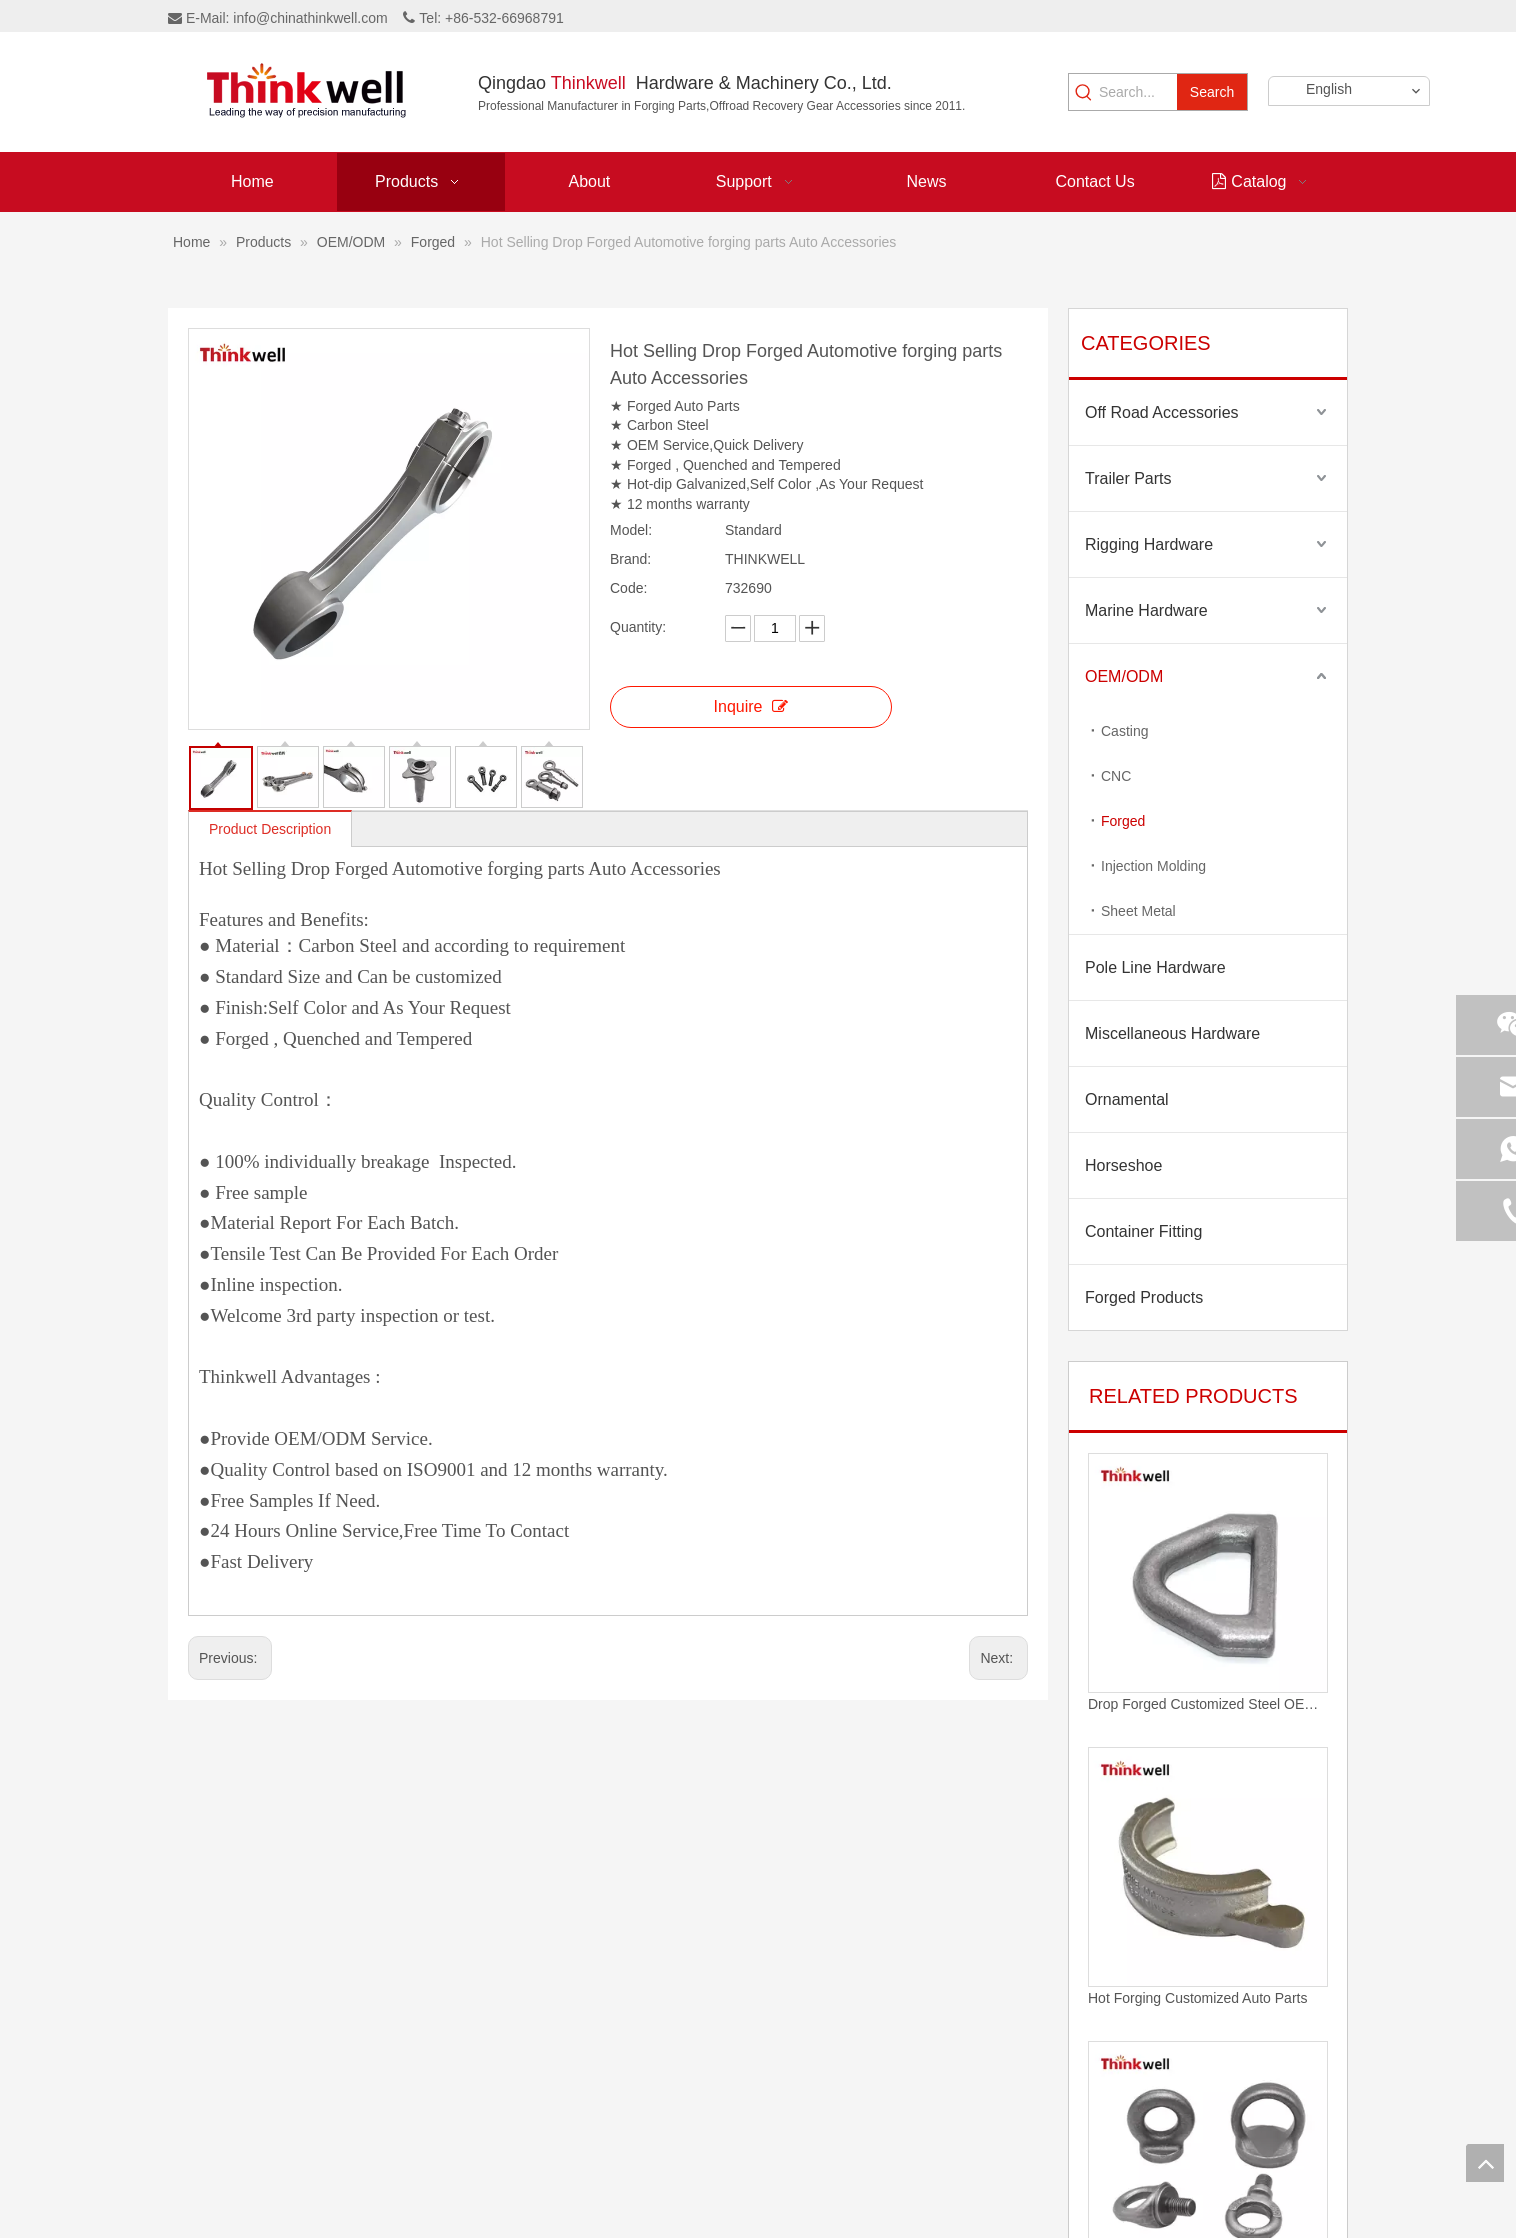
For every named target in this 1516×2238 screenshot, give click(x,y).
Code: (628, 588)
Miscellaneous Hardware (1172, 1033)
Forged (1123, 821)
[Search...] (1138, 92)
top (1485, 2163)
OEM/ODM (1124, 676)
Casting (1124, 731)
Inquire (751, 706)
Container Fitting (1143, 1231)
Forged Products (1144, 1297)
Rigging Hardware (1149, 544)
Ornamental (1127, 1099)
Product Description (270, 829)
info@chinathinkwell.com (310, 18)
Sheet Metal (1138, 911)
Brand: (630, 559)
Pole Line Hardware (1155, 967)
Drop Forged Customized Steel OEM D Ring (1208, 1704)
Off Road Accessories (1162, 412)
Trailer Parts (1128, 478)
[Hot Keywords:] (1212, 92)
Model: (631, 530)
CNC (1116, 776)
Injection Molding (1153, 866)
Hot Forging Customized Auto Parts (1197, 1998)
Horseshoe (1123, 1165)
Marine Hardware (1146, 610)
